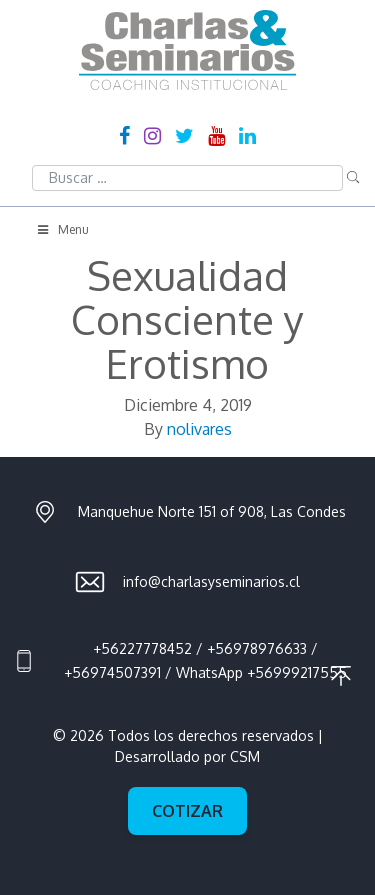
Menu (62, 229)
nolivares (199, 429)
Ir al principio (341, 676)
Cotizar (187, 811)
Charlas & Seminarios (187, 50)
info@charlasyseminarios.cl (211, 581)
